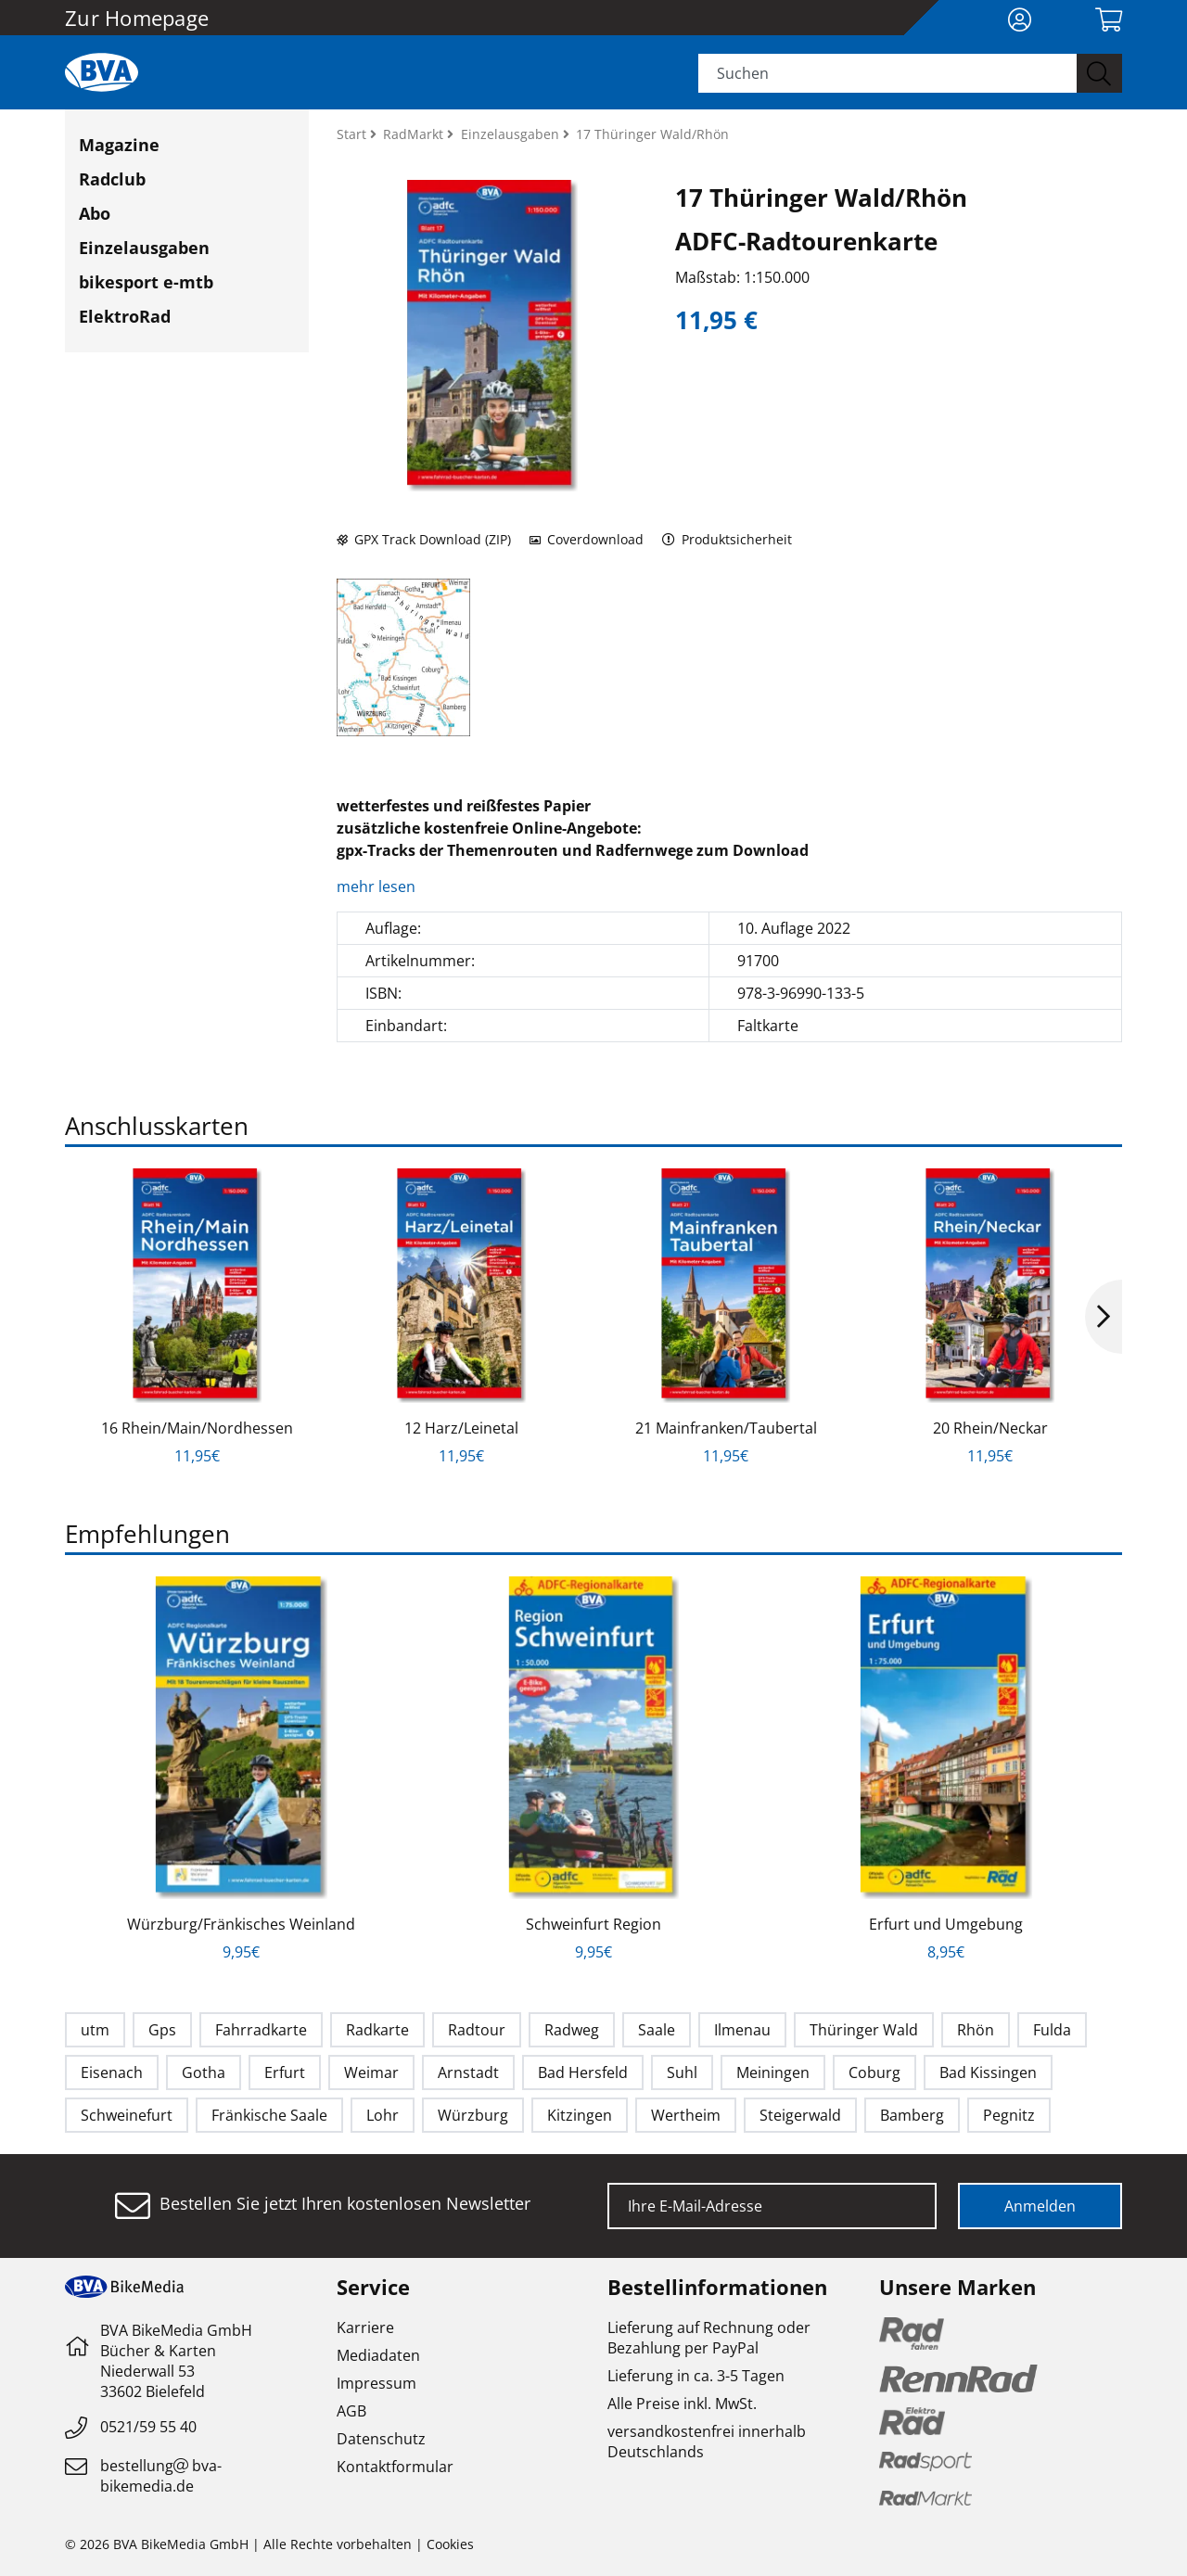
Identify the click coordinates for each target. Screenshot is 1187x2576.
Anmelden (1040, 2206)
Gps (162, 2030)
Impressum (376, 2383)
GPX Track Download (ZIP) (424, 539)
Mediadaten (378, 2355)
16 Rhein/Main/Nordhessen (197, 1428)
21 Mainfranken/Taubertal (726, 1428)
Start (353, 134)
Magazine (119, 145)
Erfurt (284, 2072)
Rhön (975, 2030)
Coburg (874, 2072)
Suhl (682, 2072)
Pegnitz (1009, 2115)
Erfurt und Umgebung (946, 1924)
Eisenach (112, 2072)
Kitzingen (579, 2115)
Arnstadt (468, 2072)
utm (95, 2030)
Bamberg (912, 2115)
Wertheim (686, 2115)
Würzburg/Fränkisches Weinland (241, 1924)
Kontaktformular (395, 2466)
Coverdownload (587, 539)
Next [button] (1103, 1317)
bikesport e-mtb (146, 282)
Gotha (203, 2072)
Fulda (1052, 2030)
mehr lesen (378, 886)
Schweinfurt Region (593, 1924)
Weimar (371, 2072)
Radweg (571, 2030)
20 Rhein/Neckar (990, 1428)
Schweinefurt (126, 2115)
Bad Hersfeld (583, 2072)
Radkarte (377, 2030)
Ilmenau (742, 2030)
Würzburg (473, 2115)
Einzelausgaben (144, 247)
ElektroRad (125, 316)
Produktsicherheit (727, 539)
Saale (656, 2030)
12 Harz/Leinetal (461, 1428)
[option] (197, 1317)
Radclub (112, 179)
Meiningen (773, 2072)
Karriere (365, 2327)
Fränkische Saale (269, 2115)
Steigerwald (800, 2115)
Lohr (382, 2115)
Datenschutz (381, 2439)
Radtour (476, 2030)
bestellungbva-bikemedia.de (161, 2475)
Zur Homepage (137, 18)
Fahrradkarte (261, 2030)
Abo (94, 213)
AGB (351, 2411)
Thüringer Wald (864, 2030)
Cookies (450, 2544)
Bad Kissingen (988, 2072)
